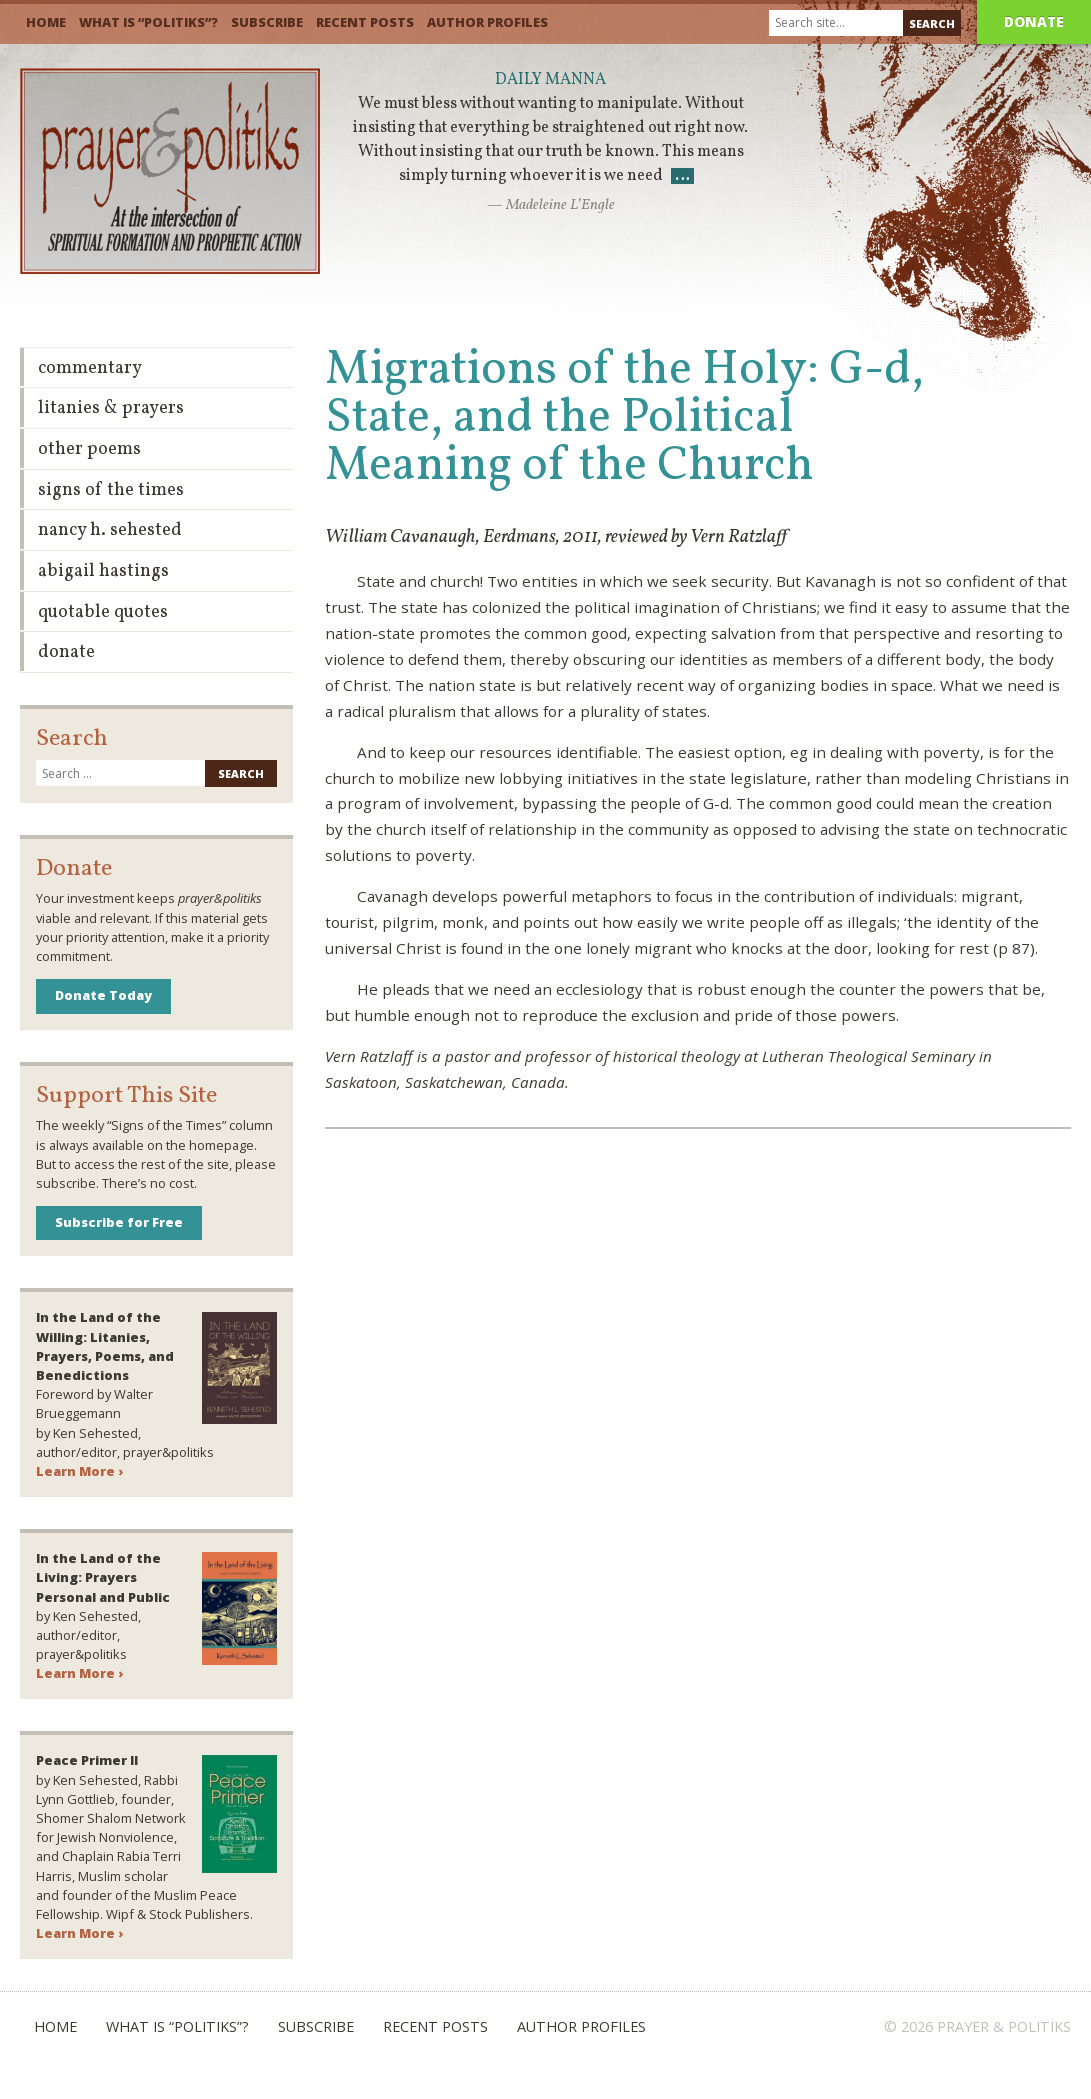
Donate (1034, 21)
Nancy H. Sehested (110, 530)
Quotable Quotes (103, 612)
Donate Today (103, 995)
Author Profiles (487, 22)
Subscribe (267, 22)
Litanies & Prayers (111, 408)
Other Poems (89, 449)
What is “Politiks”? (148, 22)
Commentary (90, 368)
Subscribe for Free (119, 1222)
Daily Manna (550, 80)
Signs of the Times (111, 490)
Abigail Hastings (103, 571)
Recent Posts (365, 22)
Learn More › (79, 1471)
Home (46, 22)
